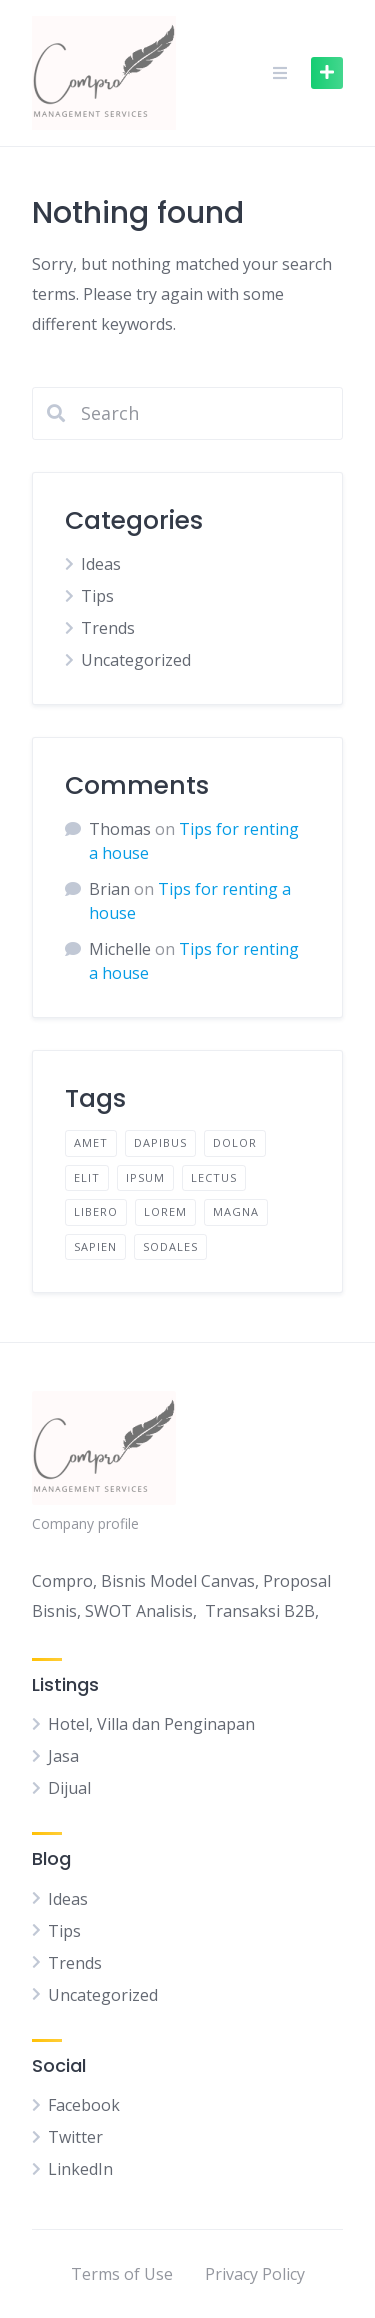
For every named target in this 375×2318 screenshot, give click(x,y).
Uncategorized (136, 660)
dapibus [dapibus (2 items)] (160, 1142)
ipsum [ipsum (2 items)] (145, 1177)
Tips (97, 596)
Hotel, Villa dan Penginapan (151, 1724)
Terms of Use (122, 2274)
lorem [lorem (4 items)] (165, 1211)
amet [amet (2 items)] (91, 1142)
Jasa (63, 1756)
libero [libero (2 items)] (96, 1211)
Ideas (101, 564)
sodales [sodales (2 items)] (170, 1246)
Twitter (75, 2137)
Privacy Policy (255, 2274)
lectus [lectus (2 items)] (214, 1177)
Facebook (84, 2105)
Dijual (69, 1788)
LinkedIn (80, 2169)
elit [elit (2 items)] (87, 1177)
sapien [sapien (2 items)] (95, 1246)
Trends (108, 628)
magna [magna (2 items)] (236, 1211)
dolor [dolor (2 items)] (235, 1142)
